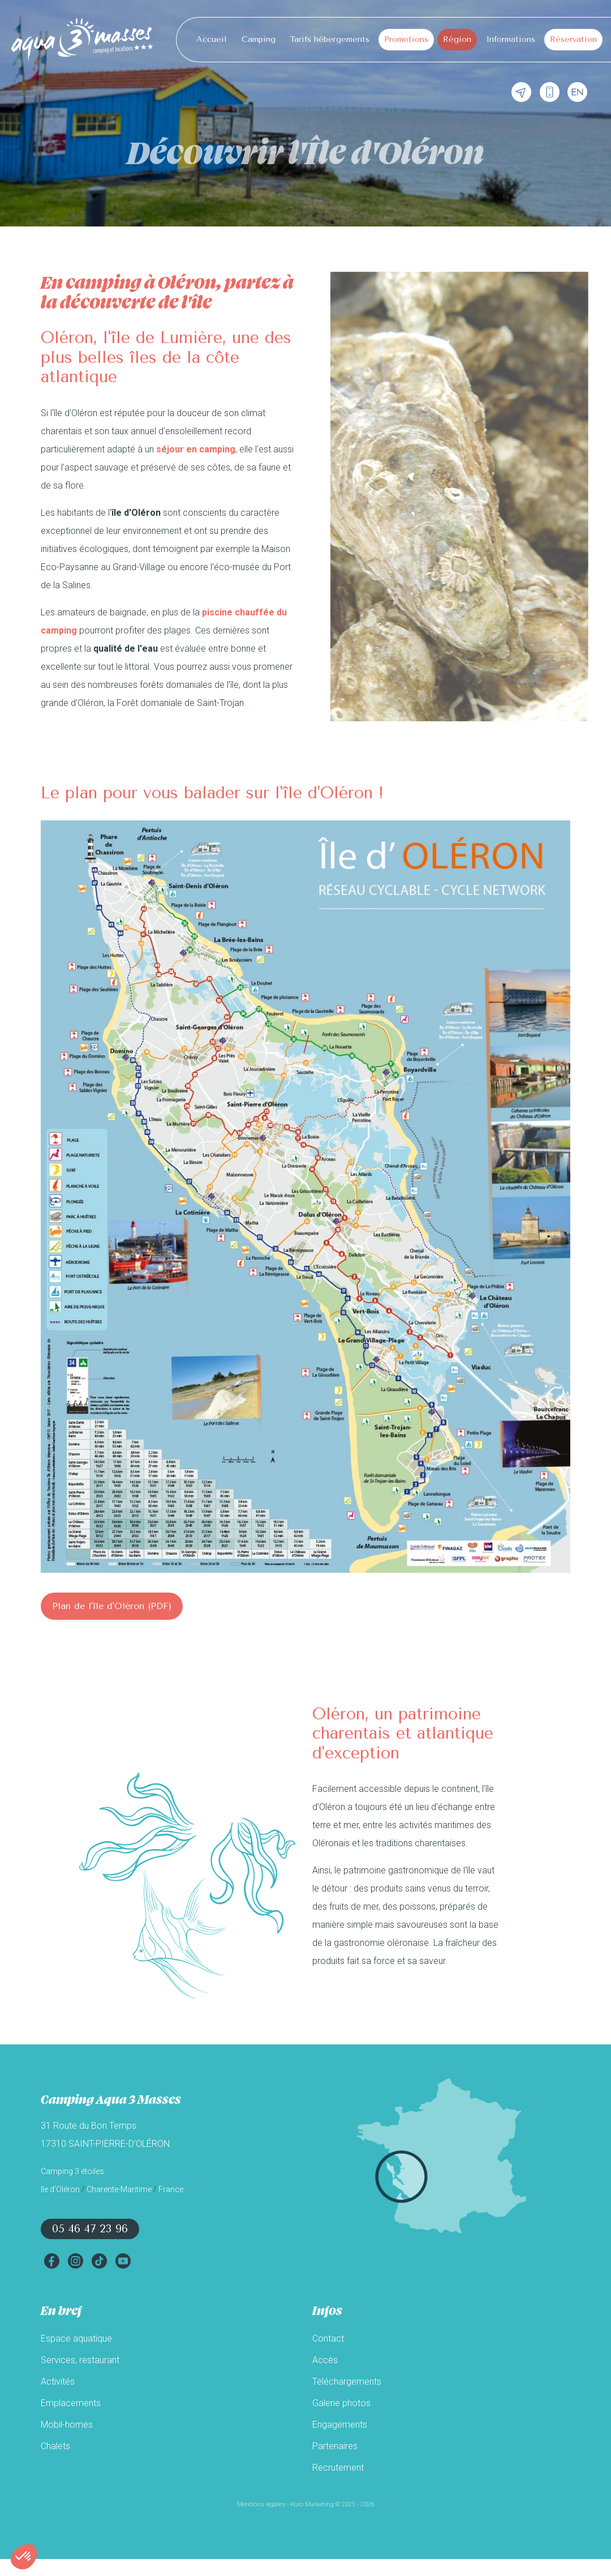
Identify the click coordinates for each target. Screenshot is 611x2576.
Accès (325, 2360)
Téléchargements (346, 2381)
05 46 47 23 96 (90, 2228)
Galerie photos (341, 2403)
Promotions (406, 39)
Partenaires (335, 2446)
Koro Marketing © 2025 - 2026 (332, 2504)
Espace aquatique (76, 2338)
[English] (577, 92)
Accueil (211, 39)
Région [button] (457, 39)
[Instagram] (75, 2261)
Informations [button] (510, 39)
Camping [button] (259, 39)
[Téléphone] (549, 92)
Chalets (55, 2446)
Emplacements (71, 2403)
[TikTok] (99, 2261)
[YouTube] (123, 2261)
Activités (58, 2381)
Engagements (339, 2424)
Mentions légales (261, 2504)
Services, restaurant (80, 2360)
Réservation (573, 39)
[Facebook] (51, 2261)
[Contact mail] (521, 92)
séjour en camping (195, 449)
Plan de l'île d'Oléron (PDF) (111, 1606)
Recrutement (338, 2467)
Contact (328, 2338)
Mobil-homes (67, 2424)
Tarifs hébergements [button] (329, 39)
